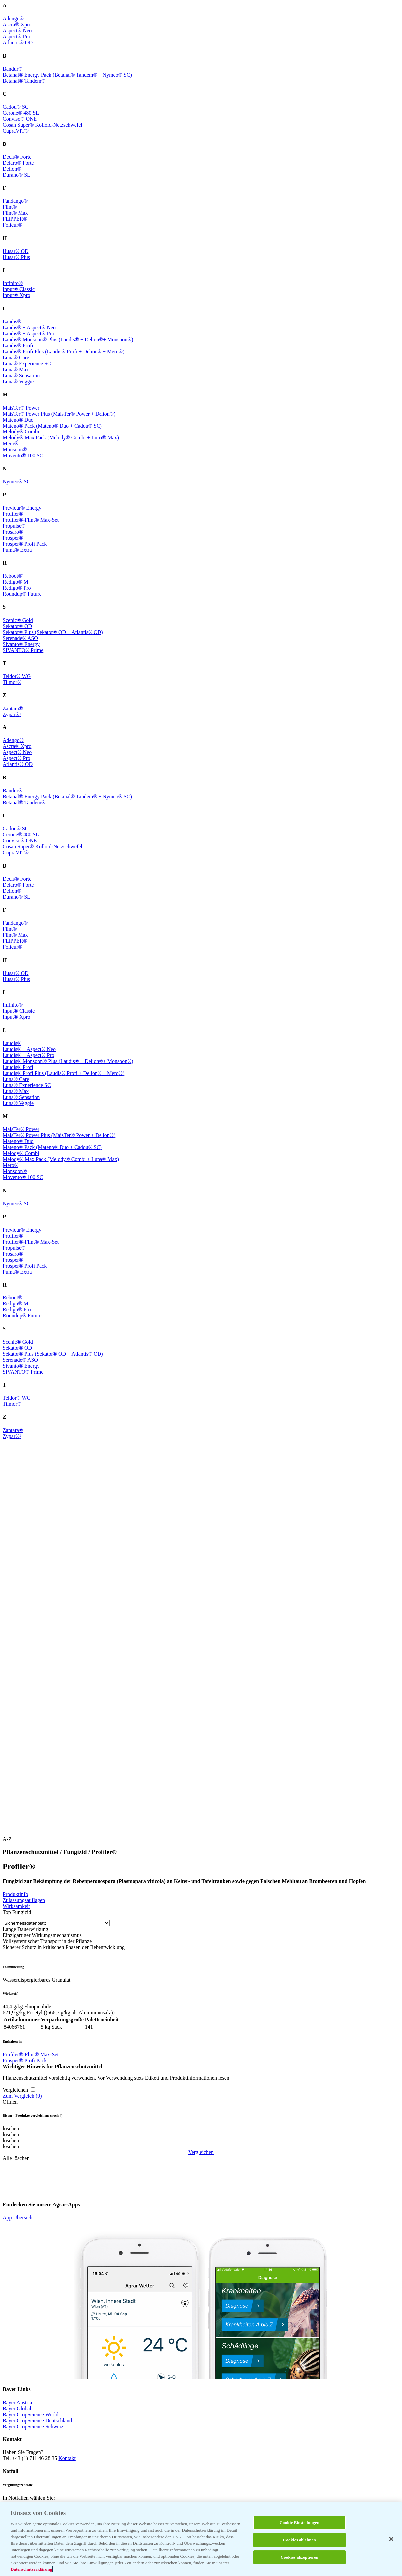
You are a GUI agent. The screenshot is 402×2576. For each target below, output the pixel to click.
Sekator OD (17, 626)
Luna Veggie (18, 381)
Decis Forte (17, 157)
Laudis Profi (18, 345)
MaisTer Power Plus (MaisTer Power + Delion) (59, 414)
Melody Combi (21, 431)
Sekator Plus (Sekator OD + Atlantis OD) (53, 632)
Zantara (13, 708)
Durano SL (16, 175)
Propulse (14, 526)
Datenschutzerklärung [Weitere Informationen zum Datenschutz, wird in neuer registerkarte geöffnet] (31, 2569)
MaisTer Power (21, 408)
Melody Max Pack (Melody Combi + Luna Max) (61, 437)
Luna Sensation (21, 375)
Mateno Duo (18, 420)
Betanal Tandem (24, 81)
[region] (201, 2539)
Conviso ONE (20, 119)
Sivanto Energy (21, 644)
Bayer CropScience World (30, 2414)
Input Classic (19, 289)
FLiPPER (15, 219)
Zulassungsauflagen (24, 1900)
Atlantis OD (18, 42)
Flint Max (15, 213)
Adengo (13, 18)
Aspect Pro (16, 36)
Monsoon (15, 449)
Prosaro (13, 532)
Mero (10, 443)
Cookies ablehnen (299, 2539)
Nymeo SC (16, 481)
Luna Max (16, 369)
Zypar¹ (12, 714)
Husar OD (15, 251)
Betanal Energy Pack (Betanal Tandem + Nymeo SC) (67, 75)
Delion (12, 169)
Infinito (13, 283)
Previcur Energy (22, 508)
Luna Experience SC (27, 363)
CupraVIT (16, 131)
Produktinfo (15, 1894)
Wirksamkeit (16, 1906)
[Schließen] (391, 2539)
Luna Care (16, 357)
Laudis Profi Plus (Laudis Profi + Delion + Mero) (63, 351)
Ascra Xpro (17, 24)
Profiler (13, 514)
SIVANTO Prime (23, 650)
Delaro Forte (18, 163)
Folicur (12, 225)
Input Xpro (16, 295)
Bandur (12, 69)
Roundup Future (22, 594)
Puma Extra (17, 550)
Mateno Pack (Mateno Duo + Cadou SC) (52, 426)
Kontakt (67, 2458)
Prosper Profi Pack (25, 544)
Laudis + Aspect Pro (28, 333)
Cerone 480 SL (21, 113)
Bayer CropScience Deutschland (37, 2420)
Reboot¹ (13, 576)
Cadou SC (16, 107)
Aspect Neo (17, 30)
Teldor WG (17, 676)
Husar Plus (16, 257)
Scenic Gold (18, 620)
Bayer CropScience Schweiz (33, 2426)
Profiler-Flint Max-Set (31, 520)
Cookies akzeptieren (300, 2557)
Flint (10, 207)
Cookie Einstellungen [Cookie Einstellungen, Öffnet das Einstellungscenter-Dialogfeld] (300, 2522)
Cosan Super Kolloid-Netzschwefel (42, 125)
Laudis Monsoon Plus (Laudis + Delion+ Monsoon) (68, 339)
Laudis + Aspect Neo (29, 327)
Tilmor (12, 682)
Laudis (12, 321)
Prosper (13, 538)
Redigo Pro (17, 588)
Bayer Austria (17, 2402)
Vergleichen (201, 2152)
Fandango (15, 201)
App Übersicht (18, 2217)
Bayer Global (17, 2408)
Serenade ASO (20, 638)
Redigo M (15, 582)
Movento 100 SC (23, 455)
